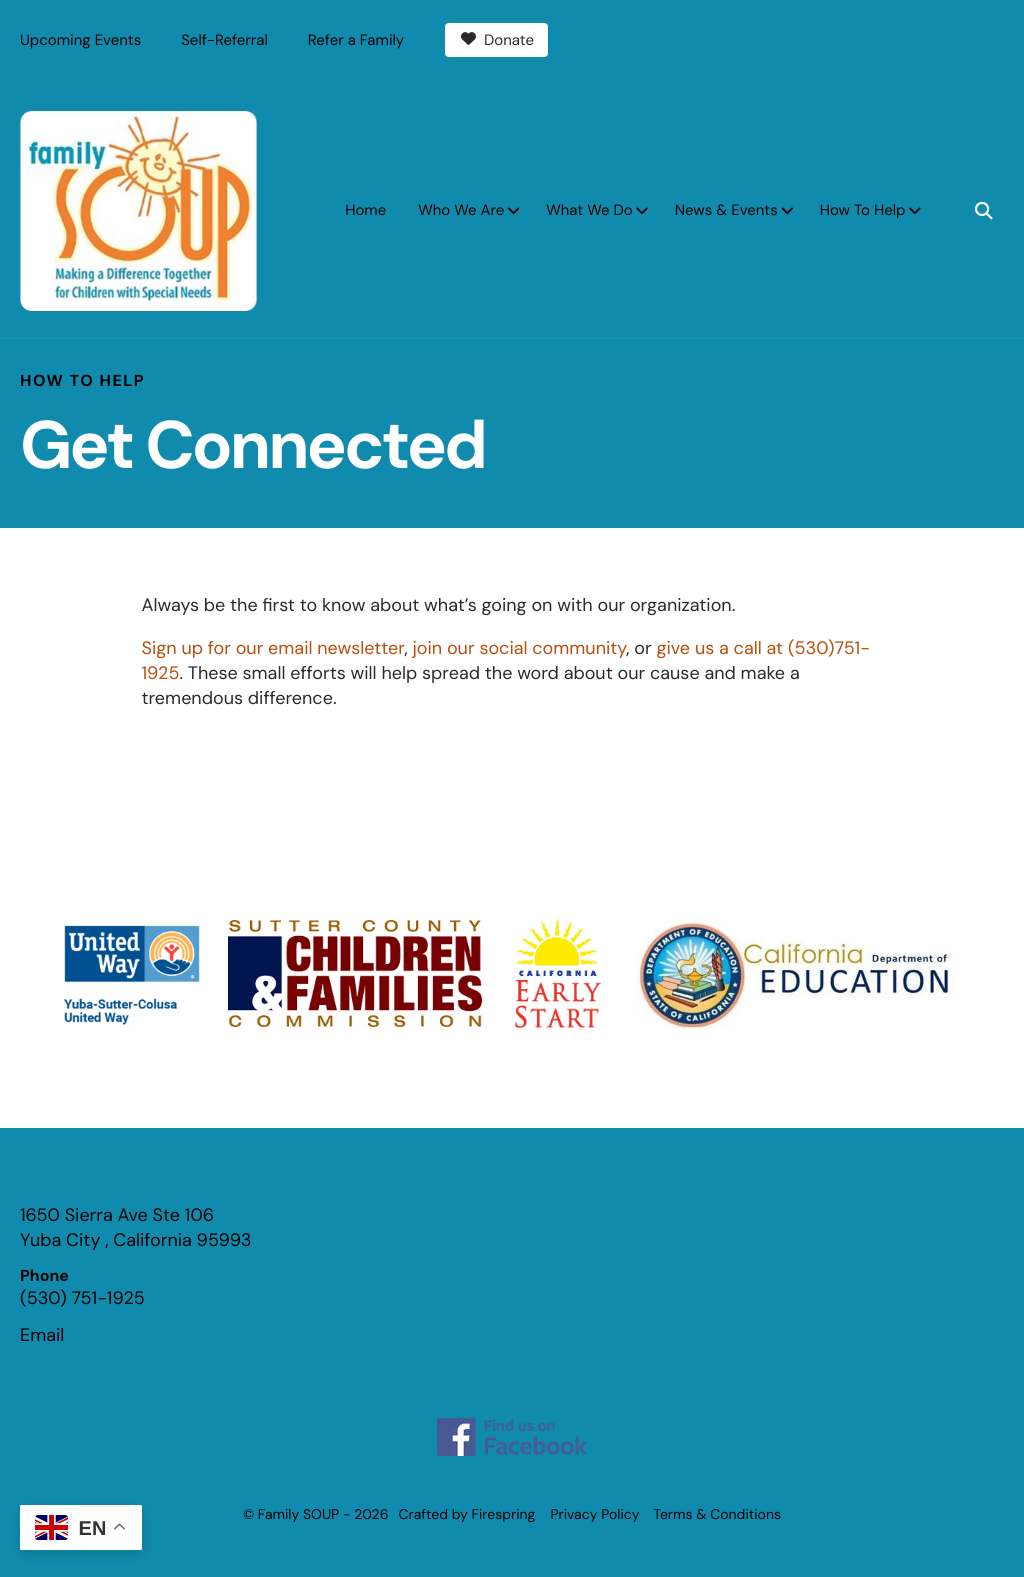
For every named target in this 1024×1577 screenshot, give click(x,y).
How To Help (863, 210)
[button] (984, 211)
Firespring (504, 1515)
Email (42, 1335)
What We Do (589, 210)
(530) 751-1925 (82, 1298)
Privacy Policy (594, 1515)
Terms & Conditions (717, 1515)
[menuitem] (365, 210)
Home (365, 210)
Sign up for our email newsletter (273, 648)
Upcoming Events (80, 40)
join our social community (519, 648)
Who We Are (461, 210)
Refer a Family (356, 40)
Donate (496, 40)
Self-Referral (224, 40)
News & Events (726, 210)
